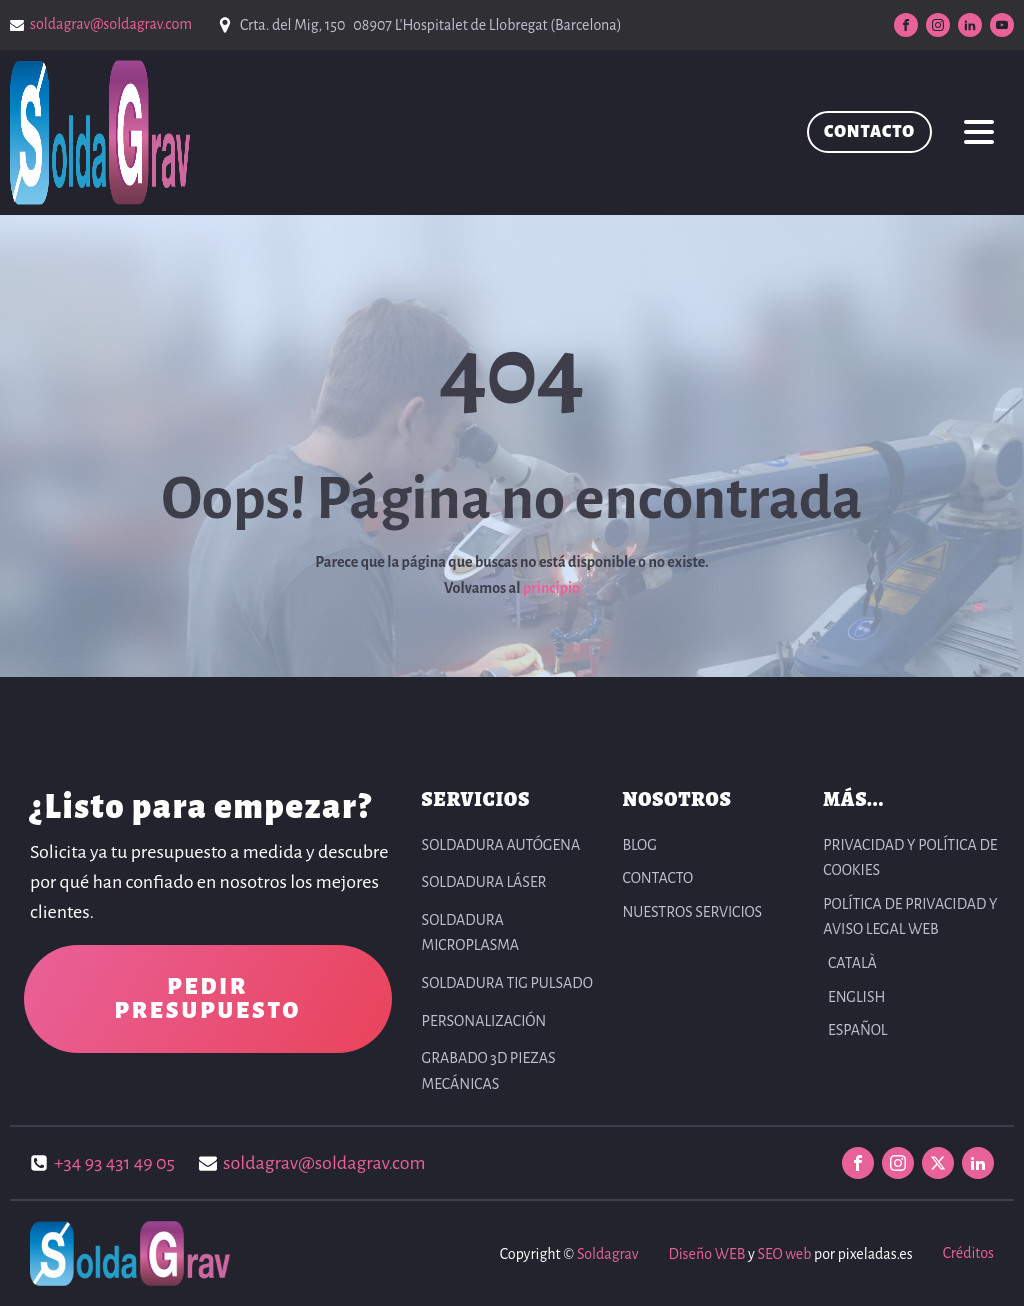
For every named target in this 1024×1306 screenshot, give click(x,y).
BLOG (639, 845)
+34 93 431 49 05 (114, 1163)
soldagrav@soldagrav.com (111, 24)
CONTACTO (869, 132)
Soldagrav (607, 1254)
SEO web (784, 1254)
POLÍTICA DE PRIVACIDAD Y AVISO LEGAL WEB (910, 917)
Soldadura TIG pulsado (507, 983)
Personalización (484, 1021)
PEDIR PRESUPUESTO (207, 999)
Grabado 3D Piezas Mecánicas (489, 1071)
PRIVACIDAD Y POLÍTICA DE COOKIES (910, 858)
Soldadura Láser (484, 882)
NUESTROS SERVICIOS (692, 912)
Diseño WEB (706, 1254)
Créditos (968, 1253)
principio (551, 588)
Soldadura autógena (501, 845)
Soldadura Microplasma (471, 933)
